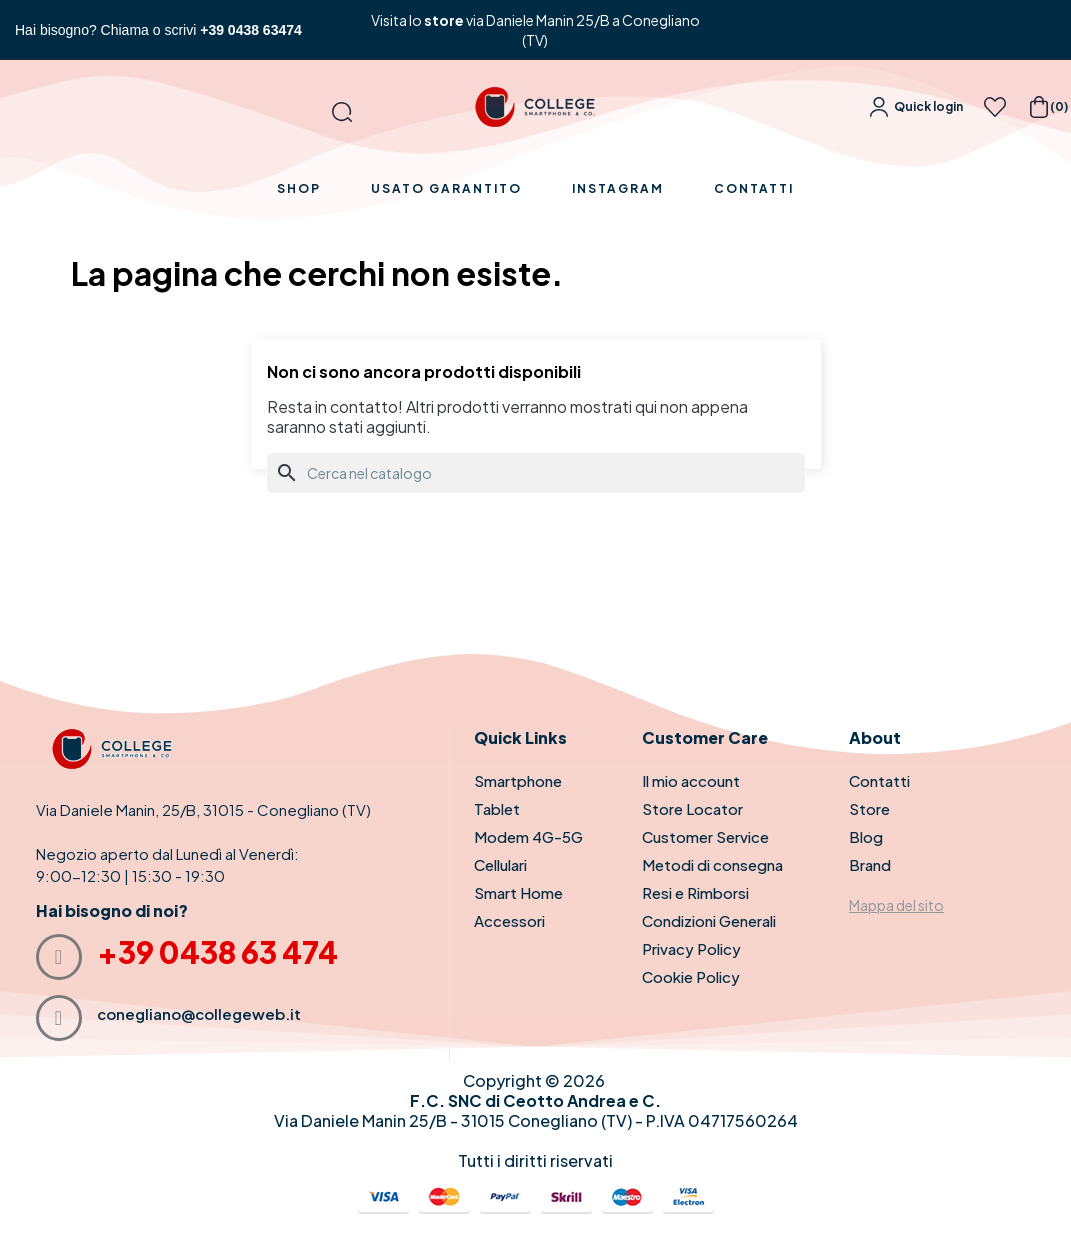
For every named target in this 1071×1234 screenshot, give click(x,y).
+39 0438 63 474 (217, 952)
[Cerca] (536, 473)
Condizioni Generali (709, 920)
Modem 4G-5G (528, 836)
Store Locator (692, 808)
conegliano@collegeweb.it (199, 1013)
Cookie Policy (691, 976)
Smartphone (518, 780)
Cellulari (500, 864)
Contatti (879, 780)
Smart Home (518, 892)
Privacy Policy (691, 948)
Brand (870, 864)
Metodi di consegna (712, 864)
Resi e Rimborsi (695, 892)
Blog (866, 836)
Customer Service (705, 836)
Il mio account (691, 780)
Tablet (497, 808)
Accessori (509, 920)
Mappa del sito (896, 905)
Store (869, 808)
